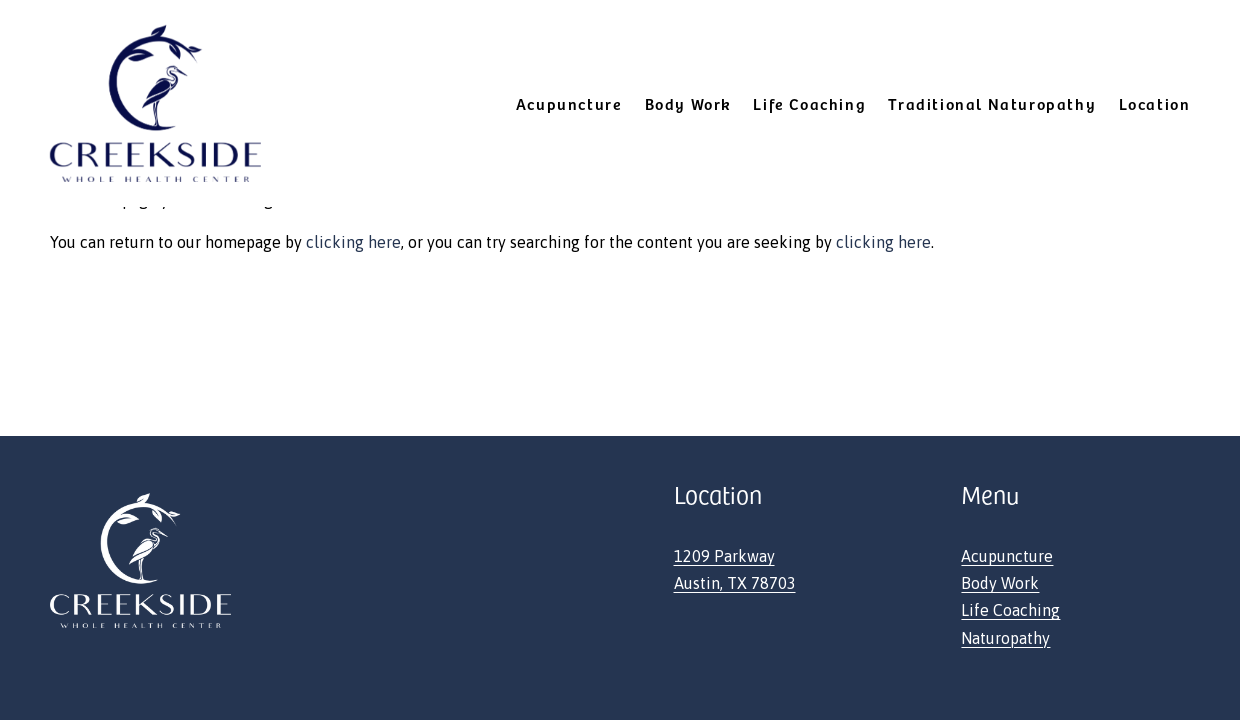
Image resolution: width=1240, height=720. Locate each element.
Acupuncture (1007, 556)
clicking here (353, 242)
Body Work (1000, 583)
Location (1155, 103)
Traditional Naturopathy (992, 103)
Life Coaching (809, 103)
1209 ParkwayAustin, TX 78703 (735, 569)
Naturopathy (1005, 638)
